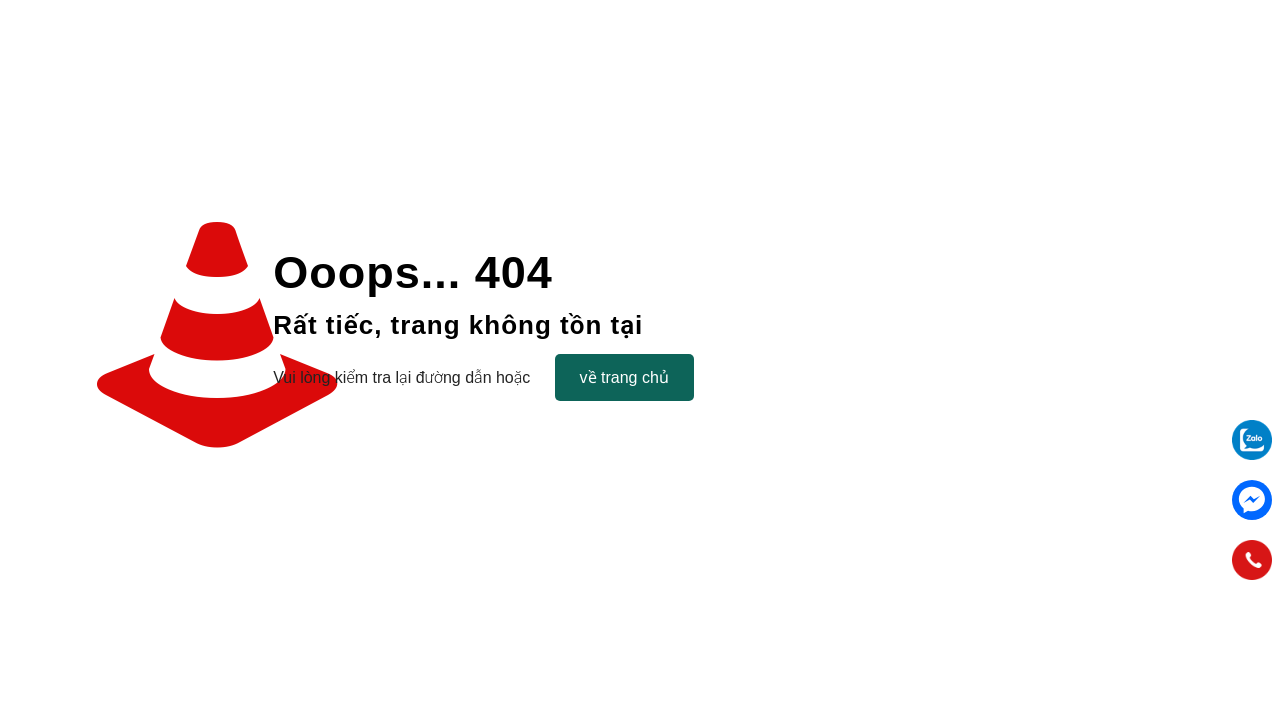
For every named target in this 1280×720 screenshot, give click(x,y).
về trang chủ (624, 377)
